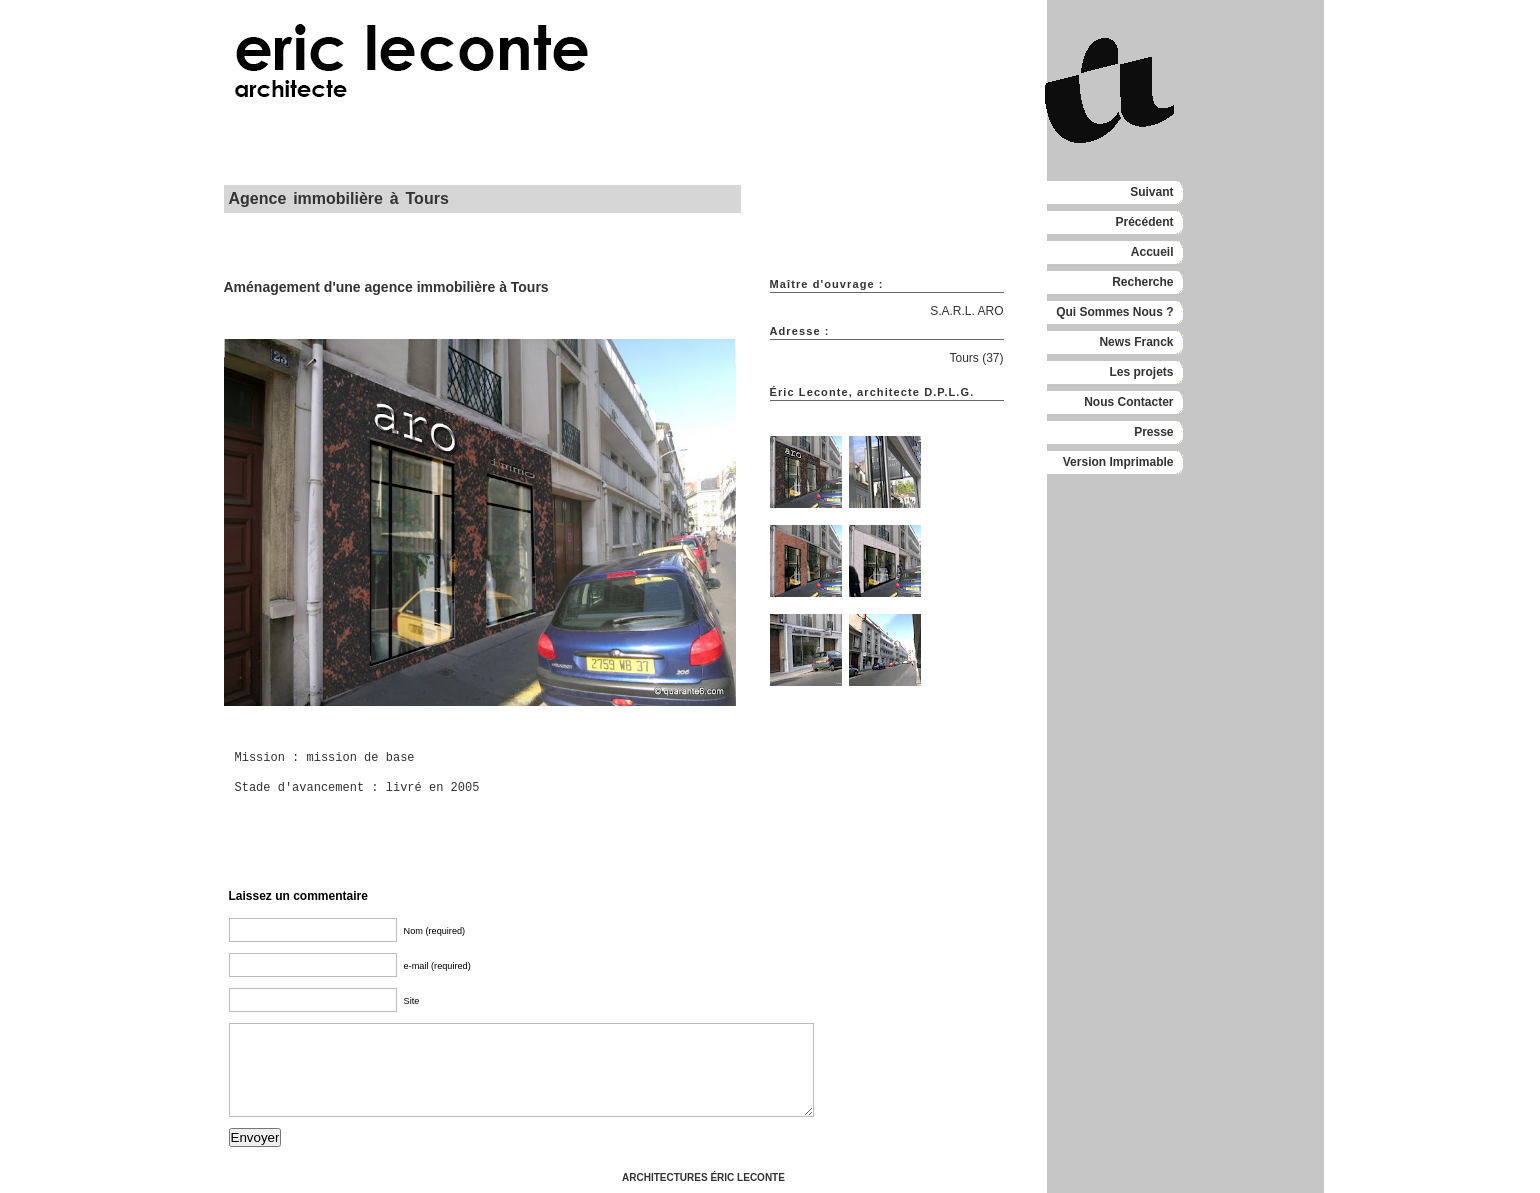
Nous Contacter (1128, 402)
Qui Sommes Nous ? (1114, 312)
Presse (1153, 432)
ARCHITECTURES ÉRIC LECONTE (703, 1177)
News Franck (1136, 342)
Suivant (1151, 192)
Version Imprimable (1118, 462)
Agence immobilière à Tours (339, 198)
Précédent (1144, 222)
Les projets (1141, 372)
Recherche (1142, 282)
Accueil (1152, 252)
